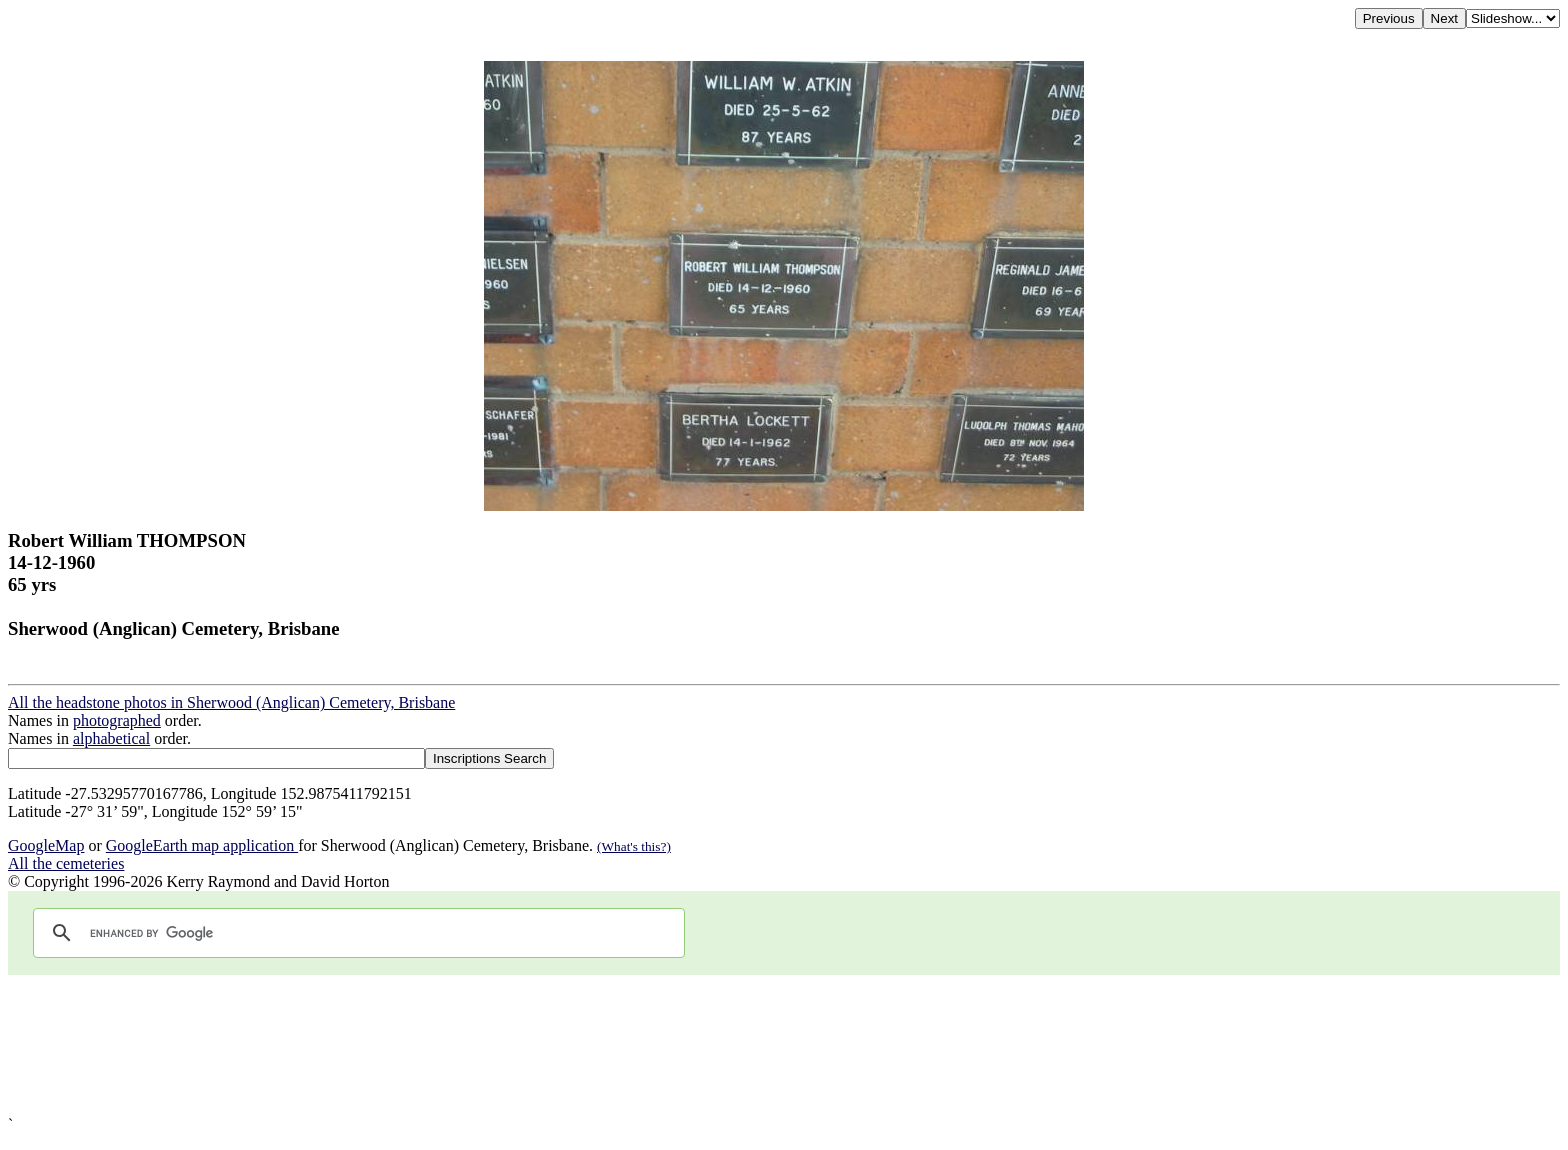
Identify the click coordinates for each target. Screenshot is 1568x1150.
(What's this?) (634, 846)
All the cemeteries (66, 863)
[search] (356, 933)
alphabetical (111, 738)
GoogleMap (46, 845)
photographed (117, 720)
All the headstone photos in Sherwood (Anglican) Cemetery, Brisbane (231, 702)
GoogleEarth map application (202, 845)
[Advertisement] (608, 1045)
